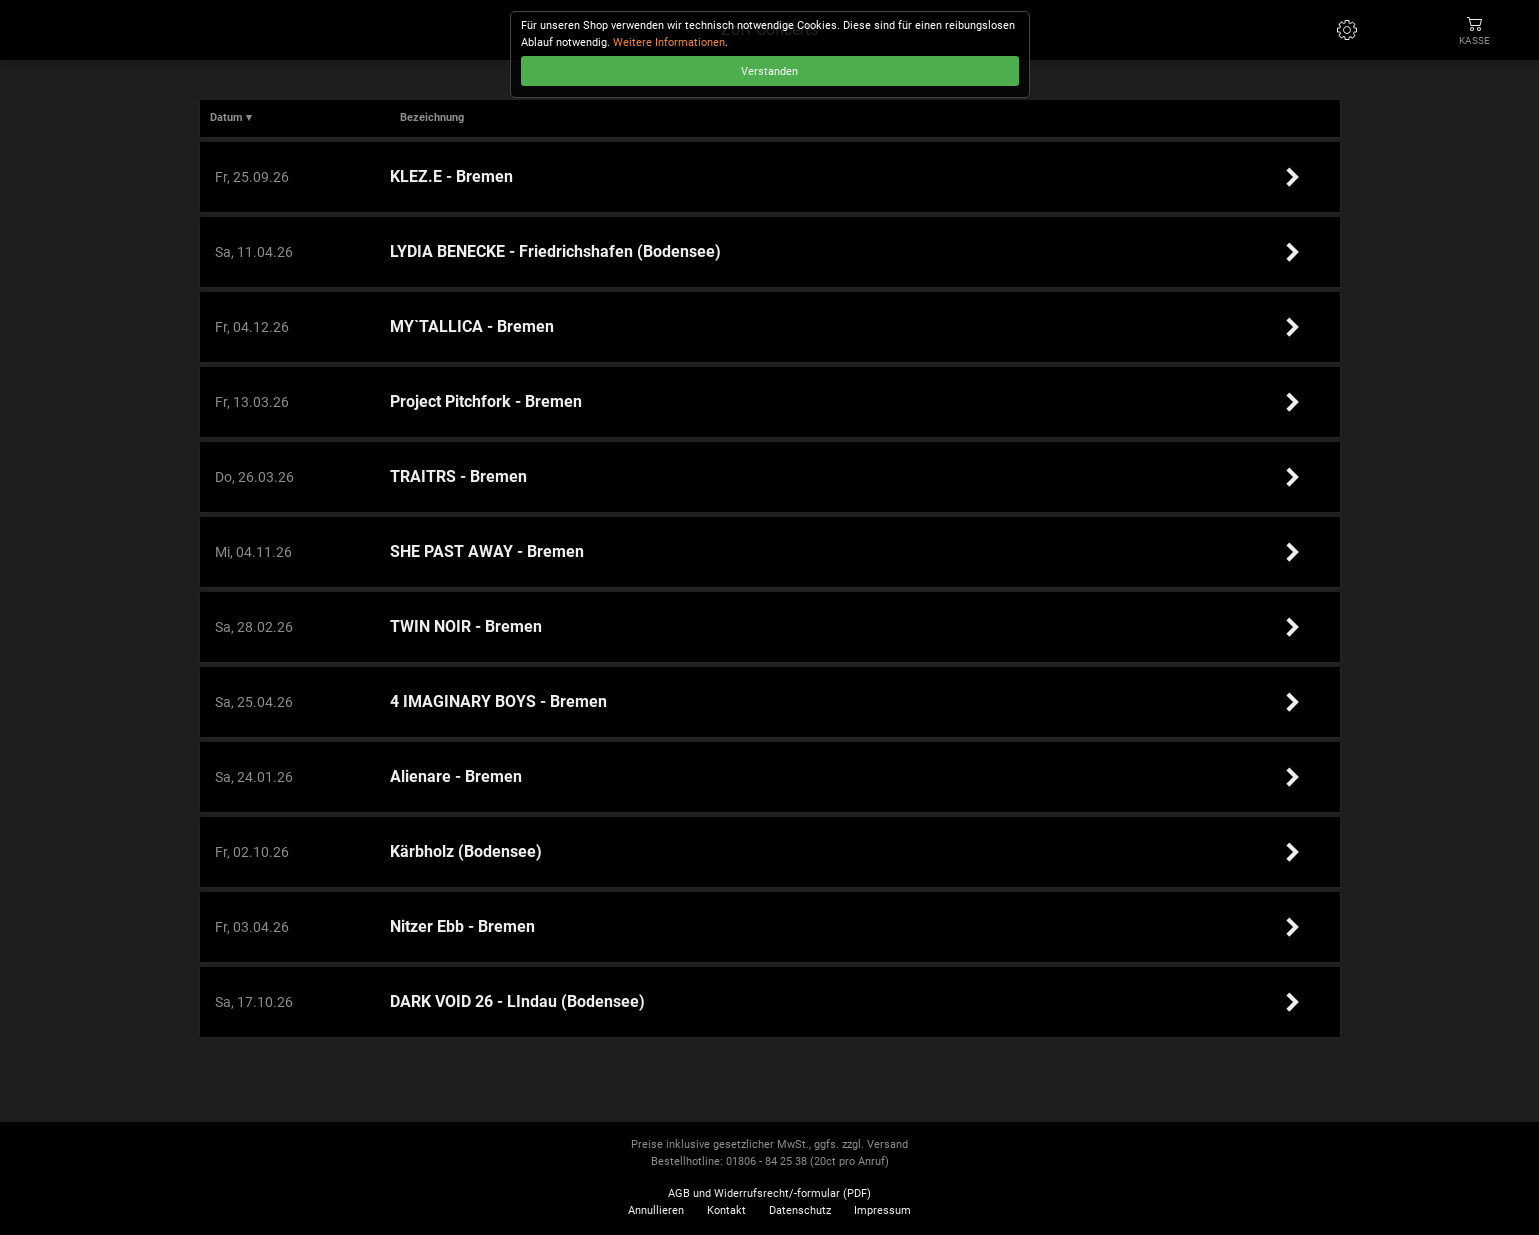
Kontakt (726, 1210)
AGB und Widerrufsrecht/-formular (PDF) (769, 1193)
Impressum (882, 1210)
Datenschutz (800, 1210)
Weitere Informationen (669, 42)
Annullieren (656, 1210)
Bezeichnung (432, 117)
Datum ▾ (231, 117)
